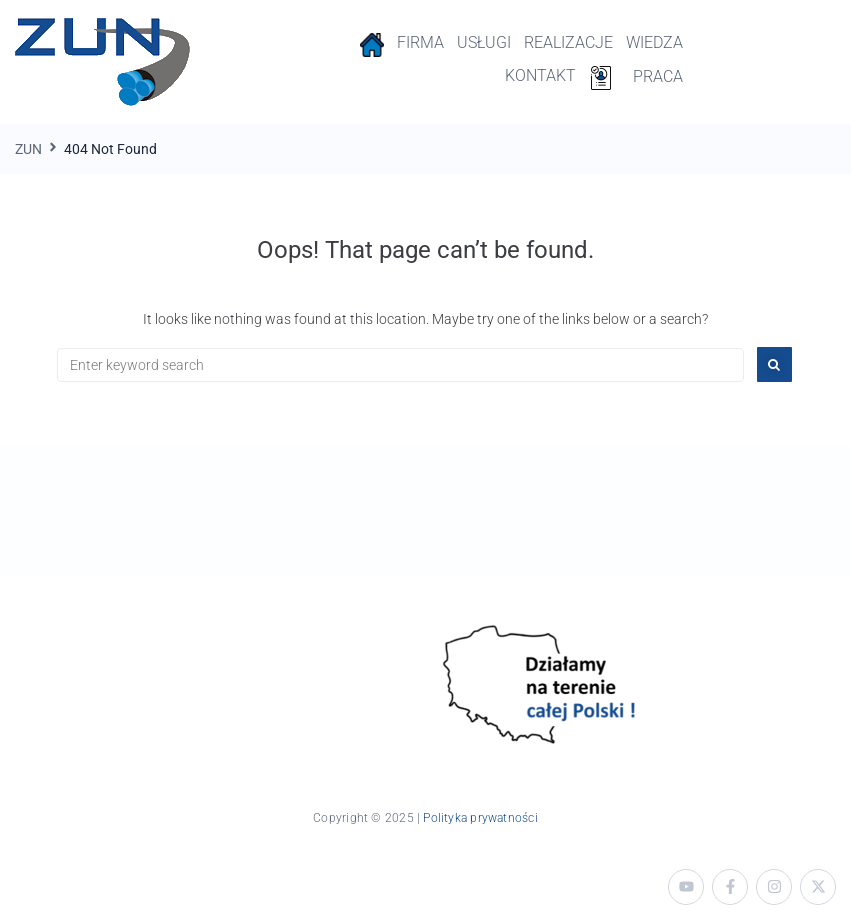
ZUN (28, 149)
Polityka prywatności (480, 818)
